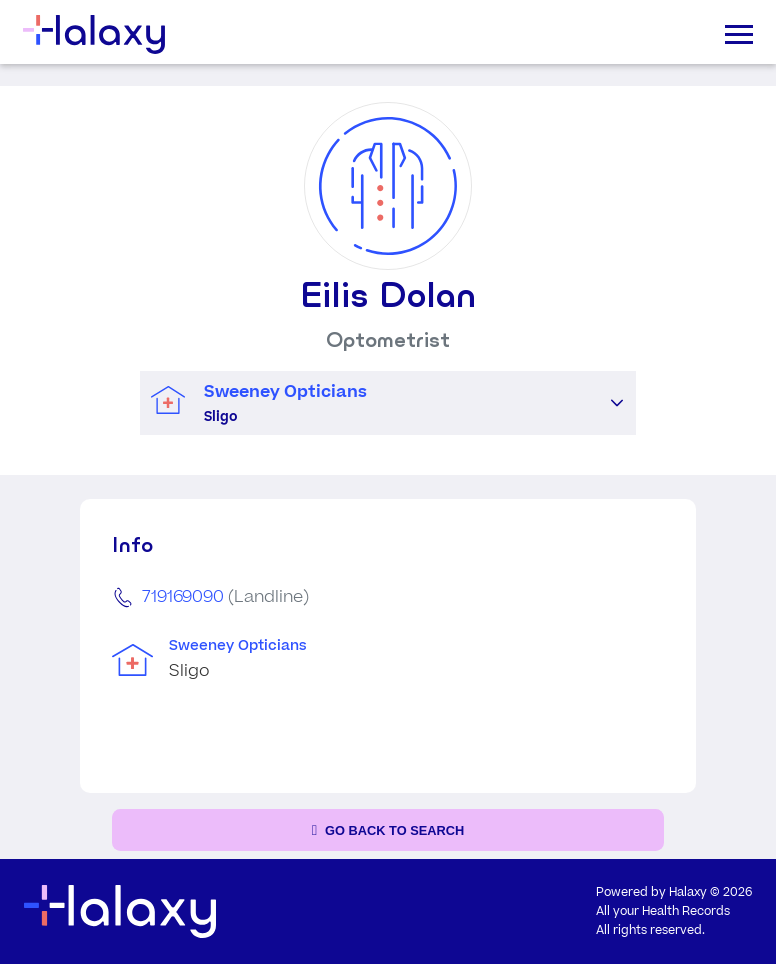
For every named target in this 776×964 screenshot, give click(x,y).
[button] (617, 403)
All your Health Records (663, 911)
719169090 (183, 597)
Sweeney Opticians (238, 646)
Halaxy (688, 892)
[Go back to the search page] (388, 830)
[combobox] (369, 403)
